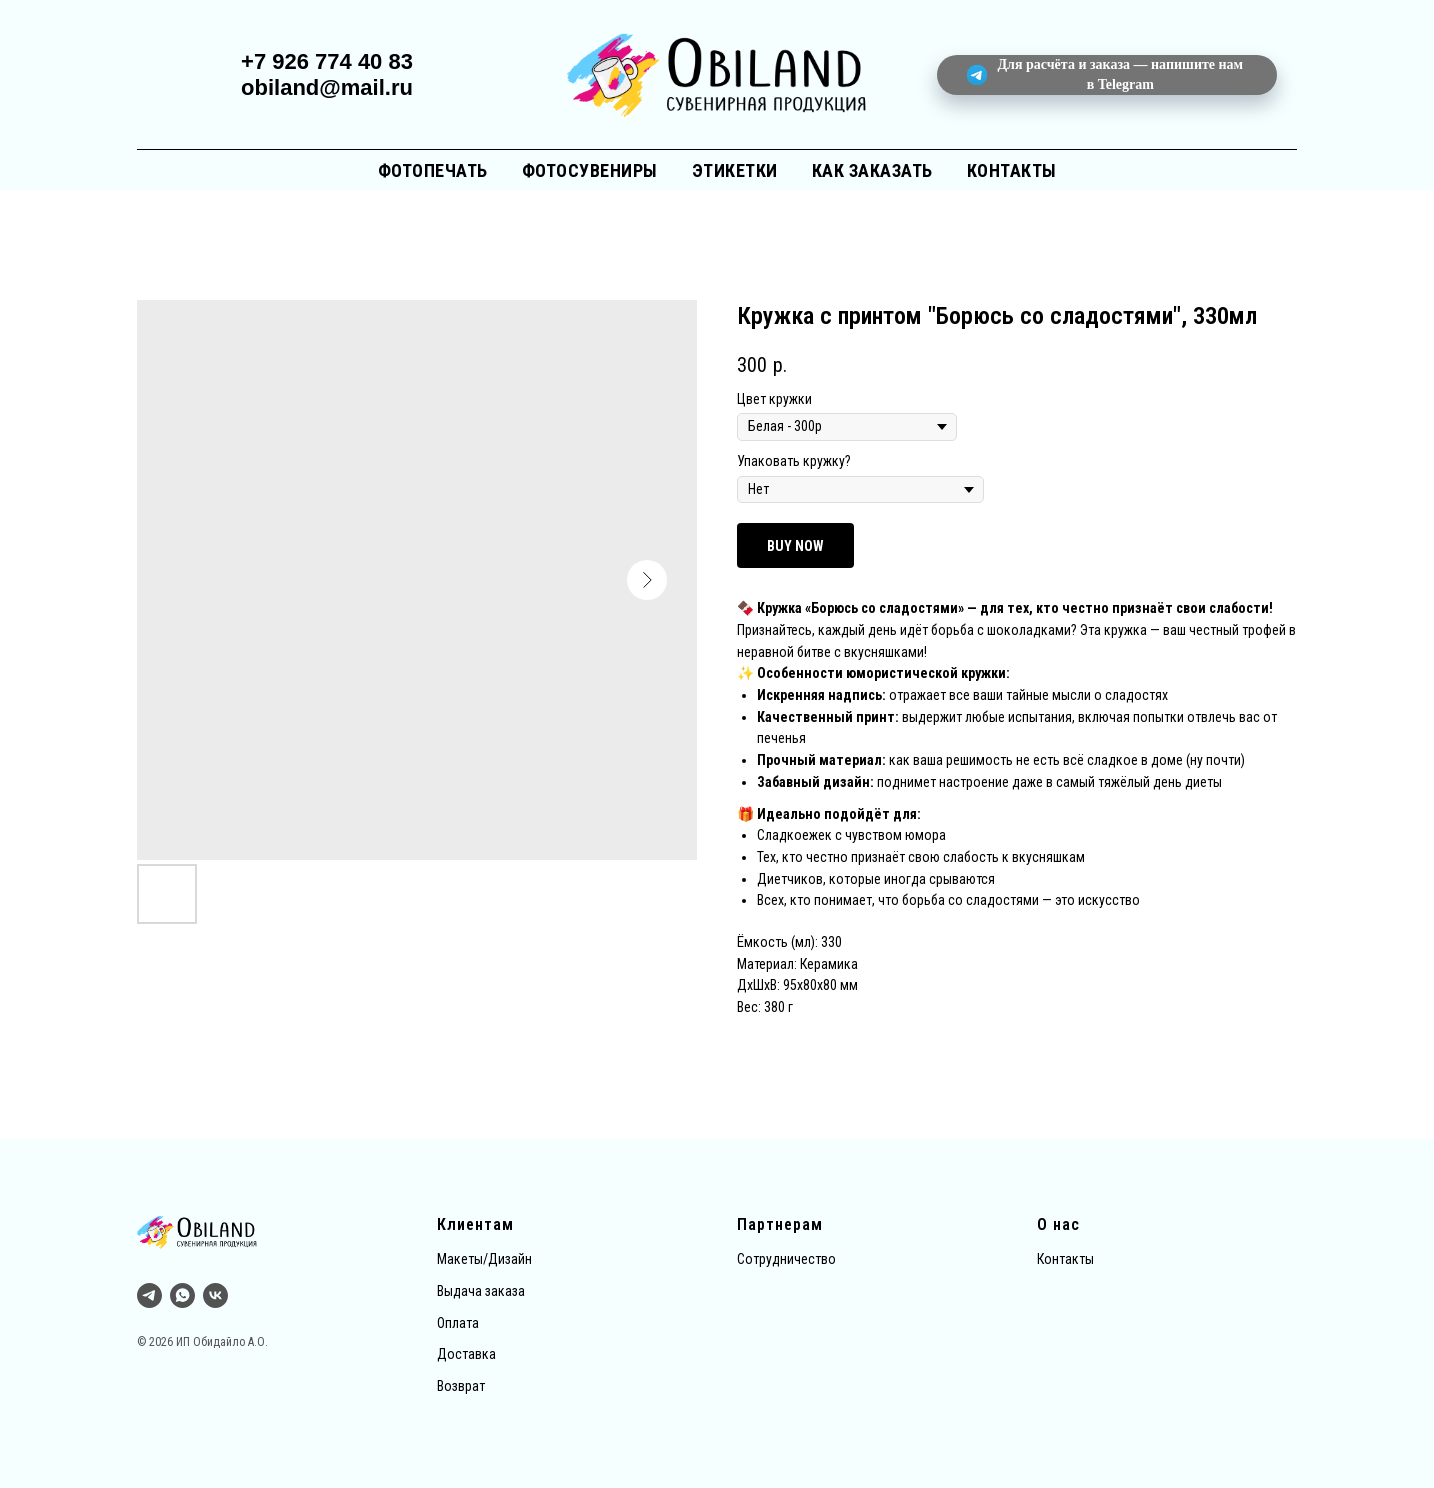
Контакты (1012, 170)
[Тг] (149, 1295)
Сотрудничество (786, 1259)
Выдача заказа (481, 1291)
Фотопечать (433, 170)
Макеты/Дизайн (484, 1259)
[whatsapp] (182, 1295)
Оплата (458, 1323)
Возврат (461, 1386)
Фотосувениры (590, 170)
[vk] (215, 1295)
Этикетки (735, 170)
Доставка (466, 1354)
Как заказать (872, 170)
